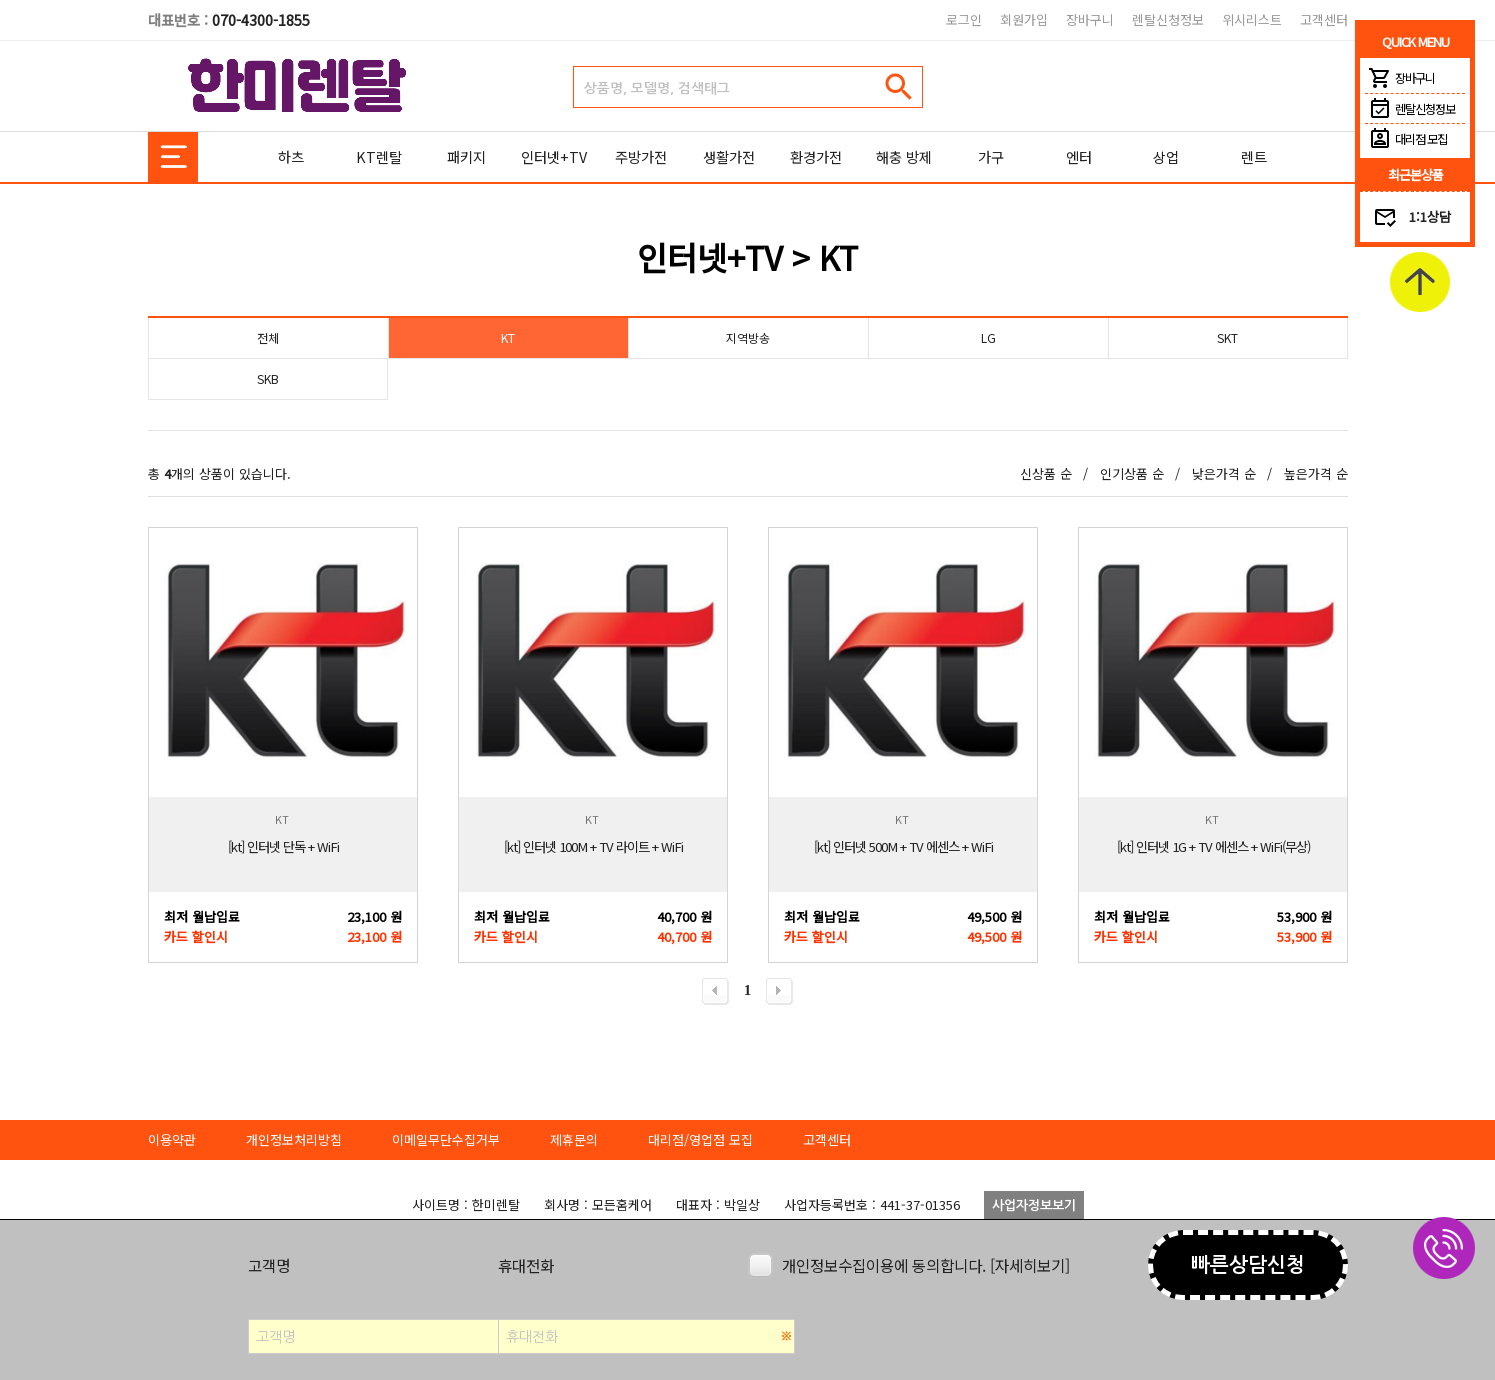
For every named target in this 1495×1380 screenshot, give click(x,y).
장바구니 (1090, 19)
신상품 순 (1046, 473)
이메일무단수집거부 (446, 1139)
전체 (268, 337)
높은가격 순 (1316, 473)
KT (508, 337)
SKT (1227, 337)
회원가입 (1024, 19)
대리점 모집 (1406, 139)
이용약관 (172, 1139)
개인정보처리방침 (294, 1139)
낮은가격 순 (1224, 473)
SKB (268, 378)
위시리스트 (1252, 19)
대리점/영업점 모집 (700, 1139)
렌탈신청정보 (1168, 19)
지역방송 (748, 337)
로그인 (964, 19)
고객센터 (1324, 19)
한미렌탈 (298, 86)
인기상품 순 (1132, 473)
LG (988, 337)
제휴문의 (574, 1139)
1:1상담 (1430, 216)
